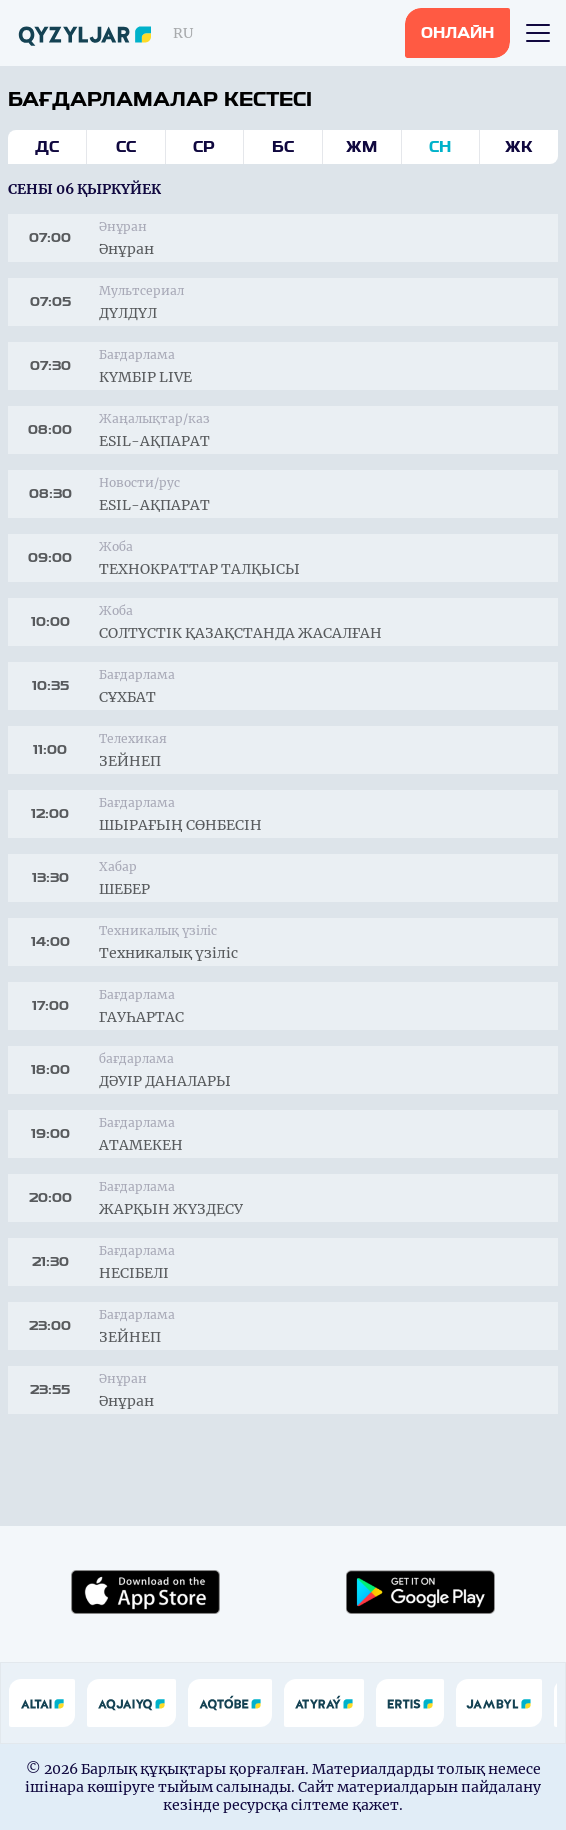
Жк (519, 147)
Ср (204, 147)
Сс (126, 147)
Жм (361, 147)
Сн (440, 147)
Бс (283, 147)
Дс (47, 147)
